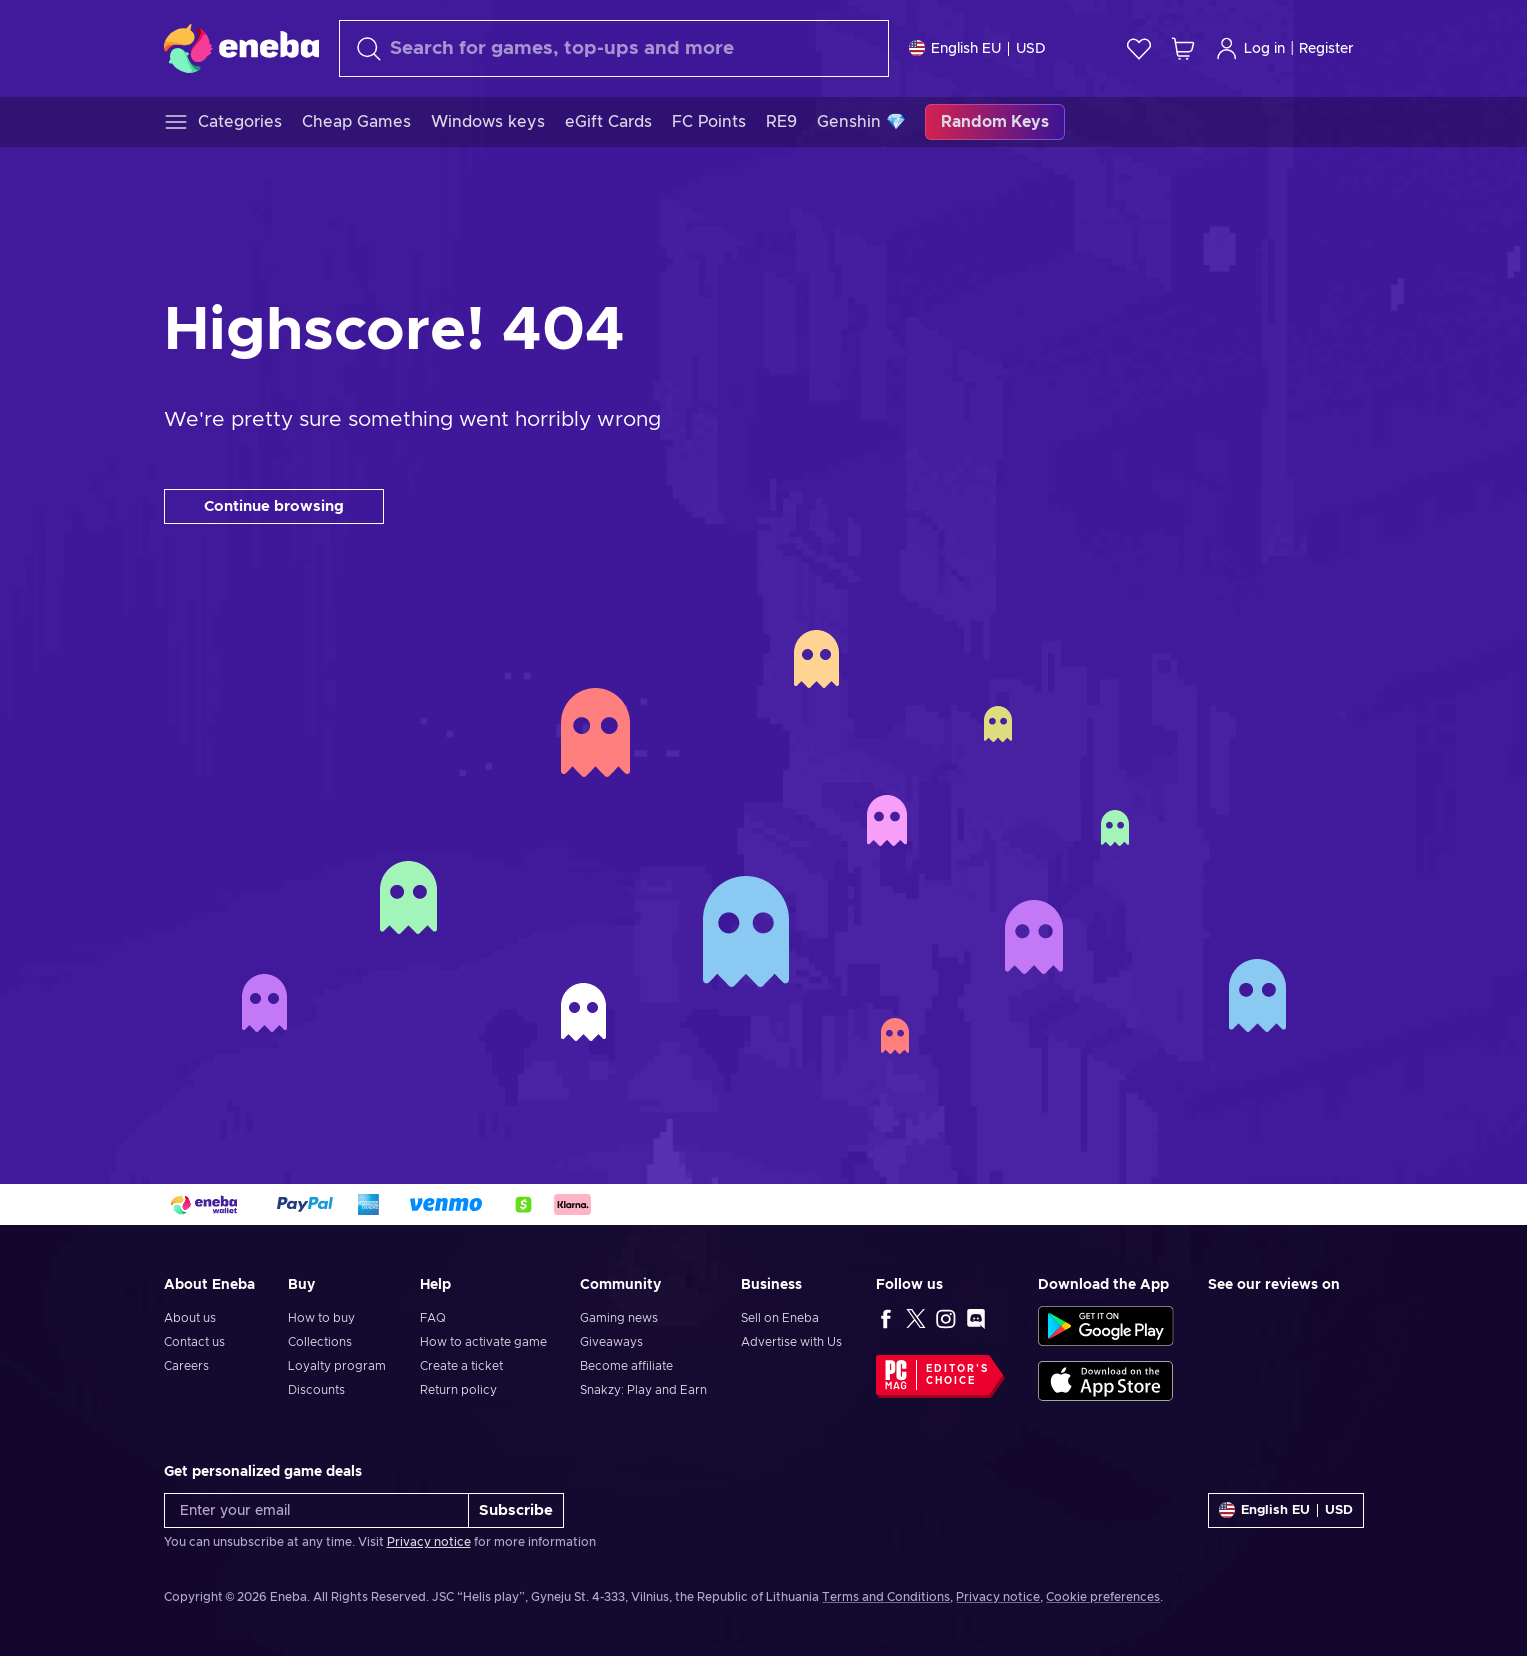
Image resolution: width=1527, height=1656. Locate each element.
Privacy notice (429, 1542)
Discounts (316, 1390)
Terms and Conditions (886, 1597)
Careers (186, 1366)
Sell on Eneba (780, 1318)
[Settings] (977, 48)
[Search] (614, 48)
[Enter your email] (316, 1510)
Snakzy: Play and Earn (643, 1390)
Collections (320, 1342)
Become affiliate (626, 1366)
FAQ (433, 1318)
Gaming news (619, 1318)
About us (190, 1318)
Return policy (458, 1390)
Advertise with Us (791, 1342)
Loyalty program (337, 1366)
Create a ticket (461, 1366)
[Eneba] (241, 48)
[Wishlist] (1139, 48)
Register (1326, 49)
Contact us (194, 1342)
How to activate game (483, 1342)
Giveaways (611, 1342)
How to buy (321, 1318)
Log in (1250, 48)
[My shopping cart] (1183, 48)
